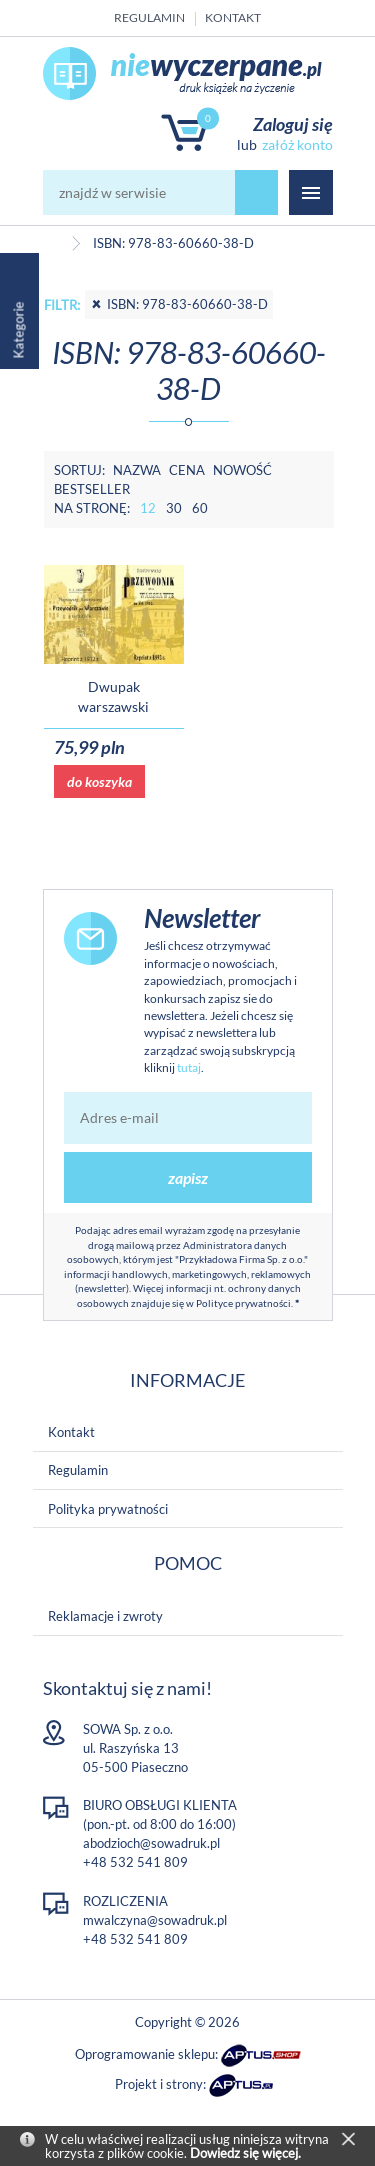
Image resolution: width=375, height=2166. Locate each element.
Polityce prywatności (243, 1303)
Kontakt (233, 17)
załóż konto (297, 144)
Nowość (242, 470)
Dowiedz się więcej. (245, 2153)
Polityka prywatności (108, 1509)
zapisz (188, 1177)
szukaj (257, 192)
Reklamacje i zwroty (105, 1616)
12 (148, 508)
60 (200, 508)
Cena (187, 470)
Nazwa (137, 470)
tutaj (189, 1067)
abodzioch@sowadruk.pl (151, 1843)
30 (174, 508)
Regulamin (149, 17)
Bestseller (92, 489)
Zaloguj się (293, 124)
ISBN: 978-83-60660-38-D (179, 304)
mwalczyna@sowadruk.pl (155, 1920)
